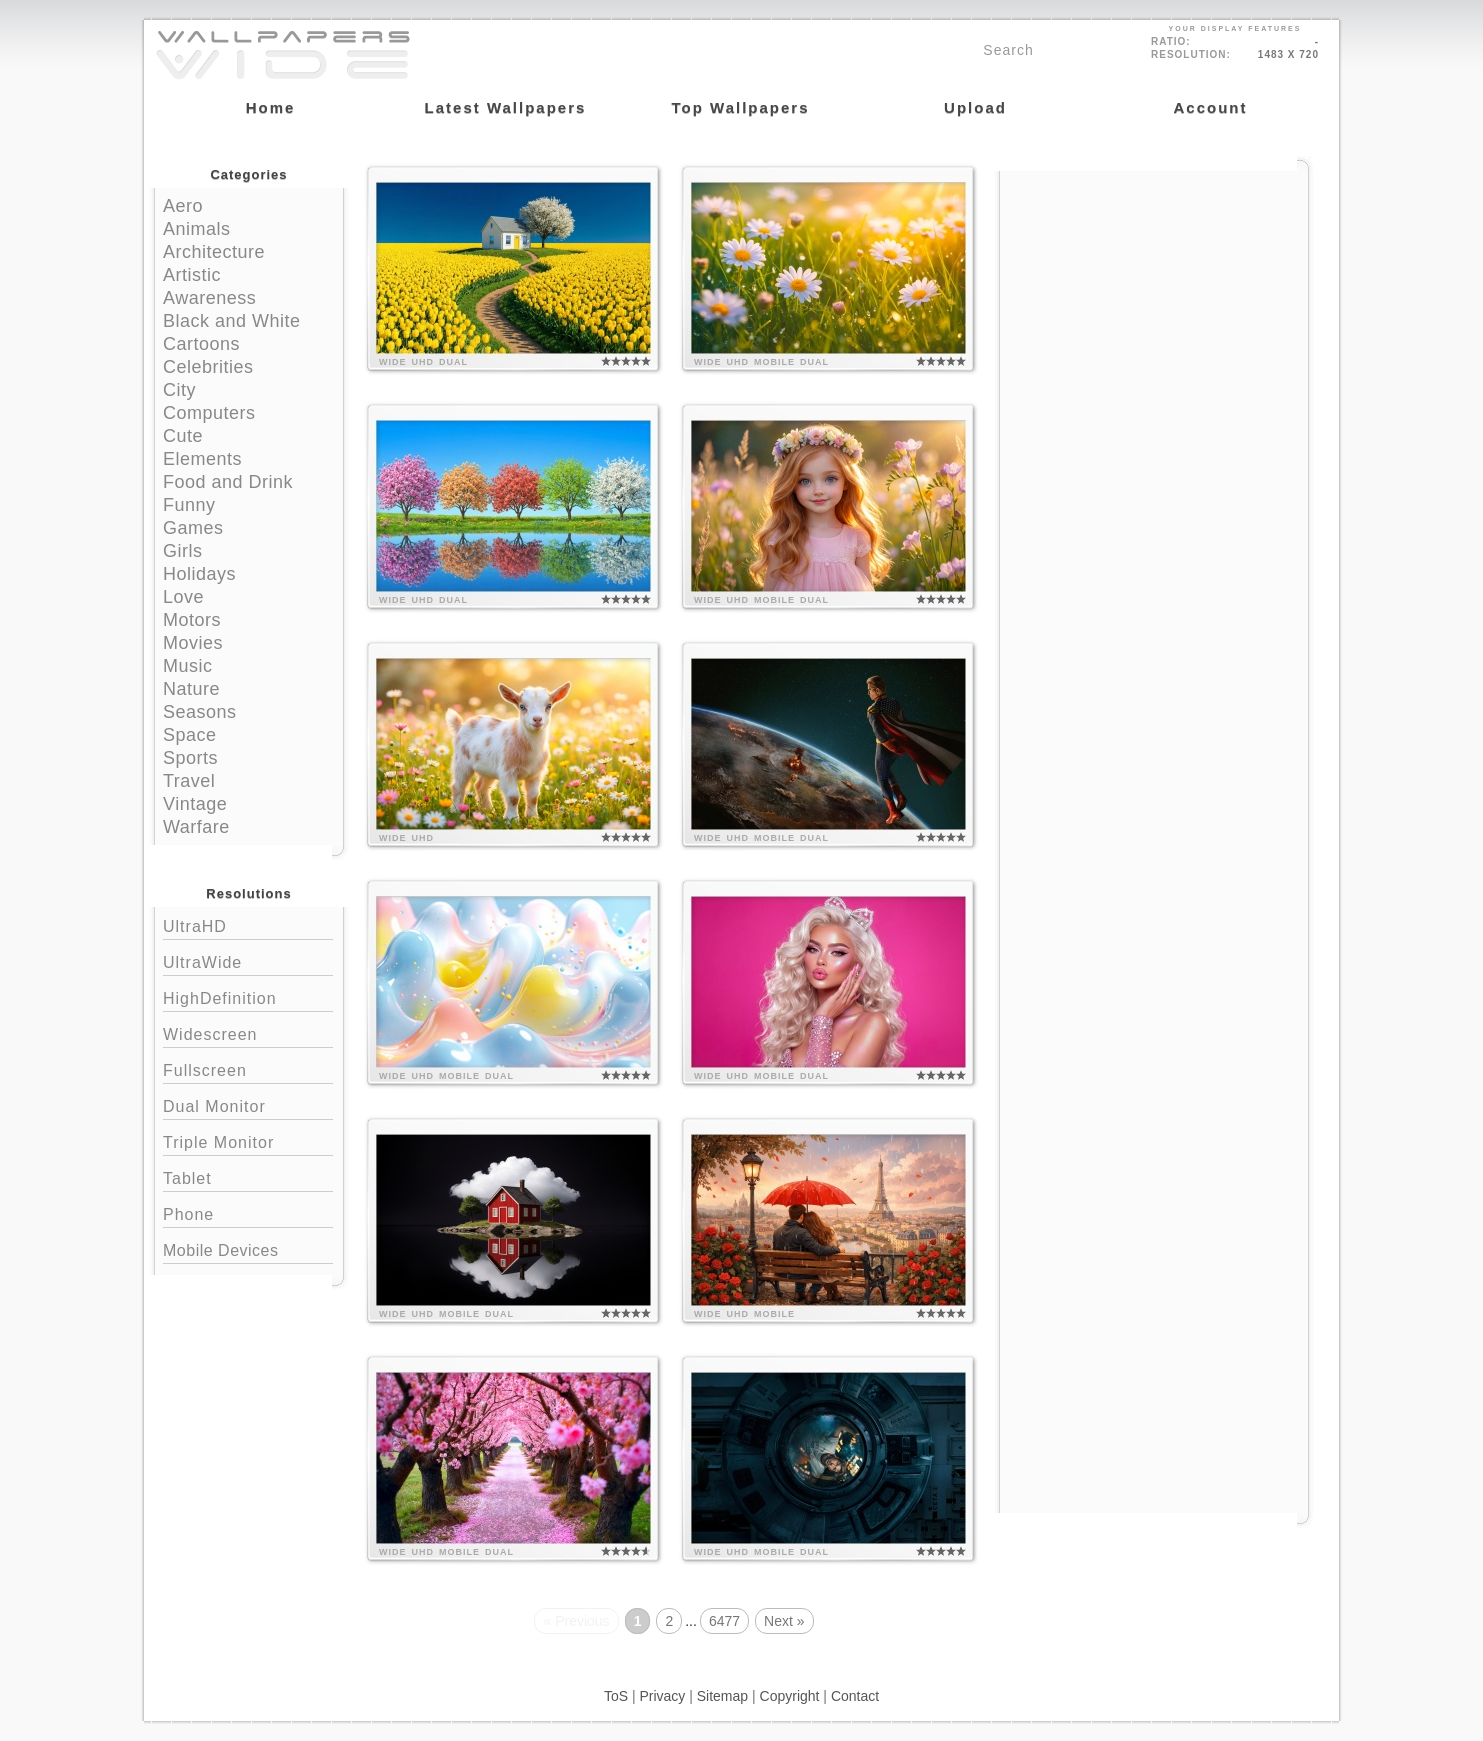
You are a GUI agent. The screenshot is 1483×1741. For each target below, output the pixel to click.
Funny (189, 505)
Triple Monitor (248, 1140)
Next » (784, 1621)
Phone (248, 1212)
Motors (192, 620)
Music (188, 666)
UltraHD (248, 924)
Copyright (790, 1696)
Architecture (214, 252)
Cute (183, 436)
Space (190, 735)
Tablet (248, 1176)
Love (183, 597)
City (179, 390)
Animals (197, 229)
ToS (616, 1696)
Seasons (200, 712)
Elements (202, 459)
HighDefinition (248, 996)
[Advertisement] (1154, 297)
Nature (191, 689)
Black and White (232, 321)
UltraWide (248, 960)
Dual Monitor (248, 1104)
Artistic (192, 275)
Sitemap (722, 1696)
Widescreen (248, 1032)
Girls (183, 551)
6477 (724, 1621)
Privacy (662, 1696)
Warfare (196, 827)
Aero (183, 206)
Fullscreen (248, 1068)
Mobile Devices (220, 1250)
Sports (190, 758)
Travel (189, 781)
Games (193, 528)
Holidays (199, 574)
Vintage (195, 804)
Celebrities (208, 367)
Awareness (209, 298)
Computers (209, 413)
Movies (193, 643)
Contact (855, 1696)
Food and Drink (228, 482)
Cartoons (201, 344)
